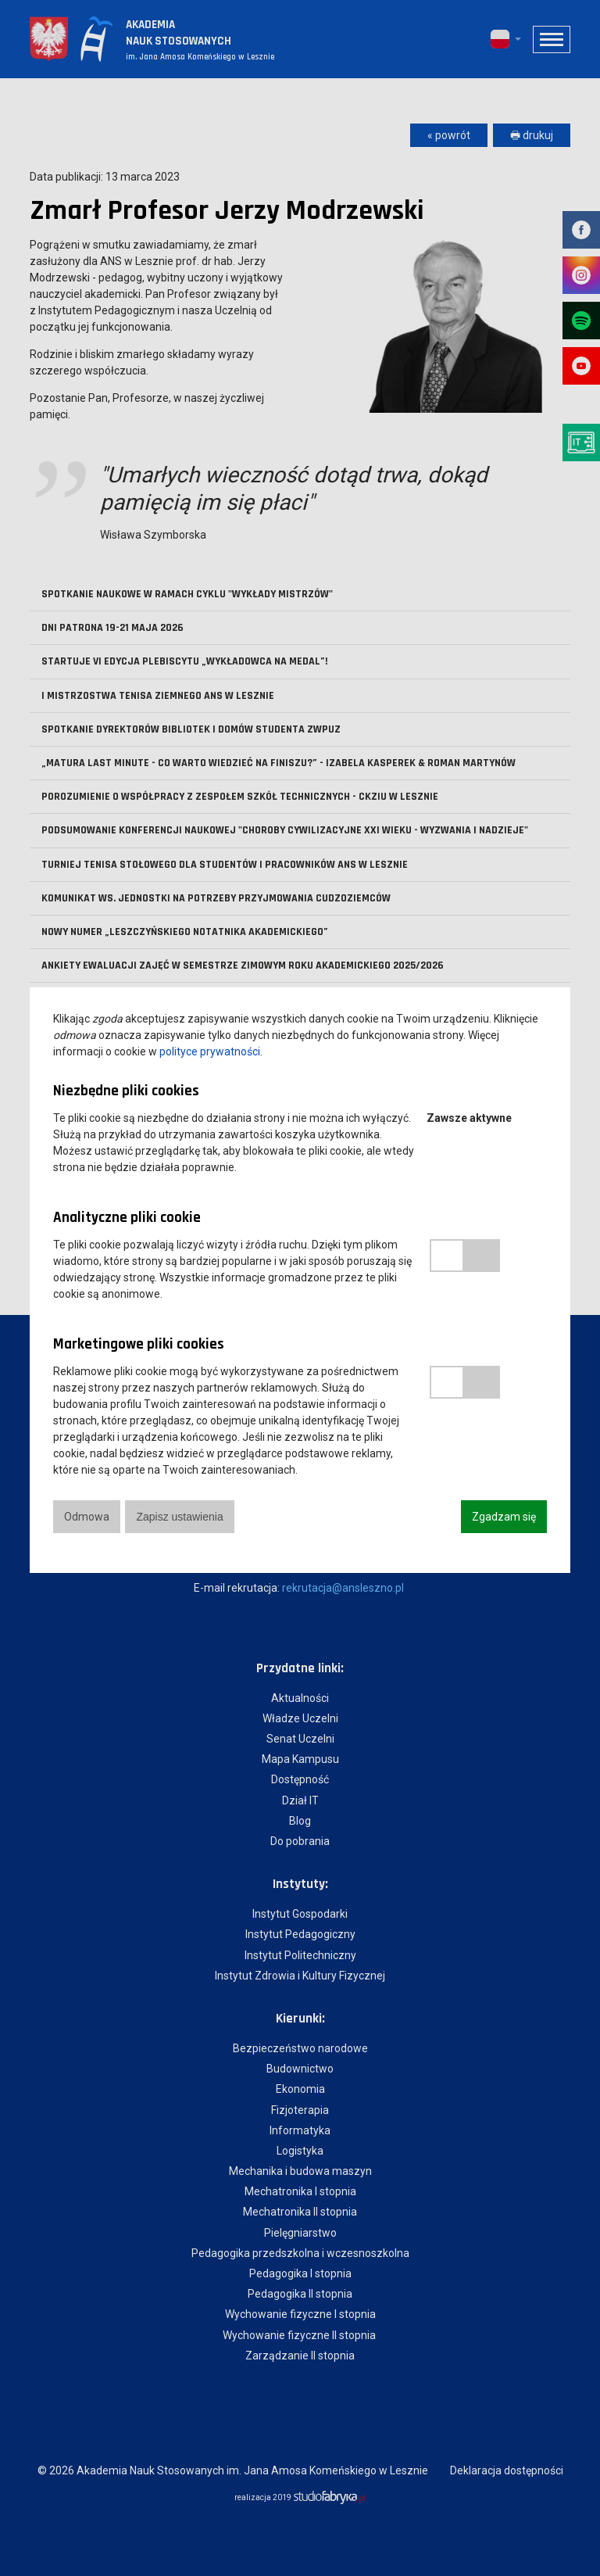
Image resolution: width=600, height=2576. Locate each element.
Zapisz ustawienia (180, 1516)
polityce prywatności (209, 1051)
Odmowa (86, 1516)
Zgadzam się (504, 1516)
